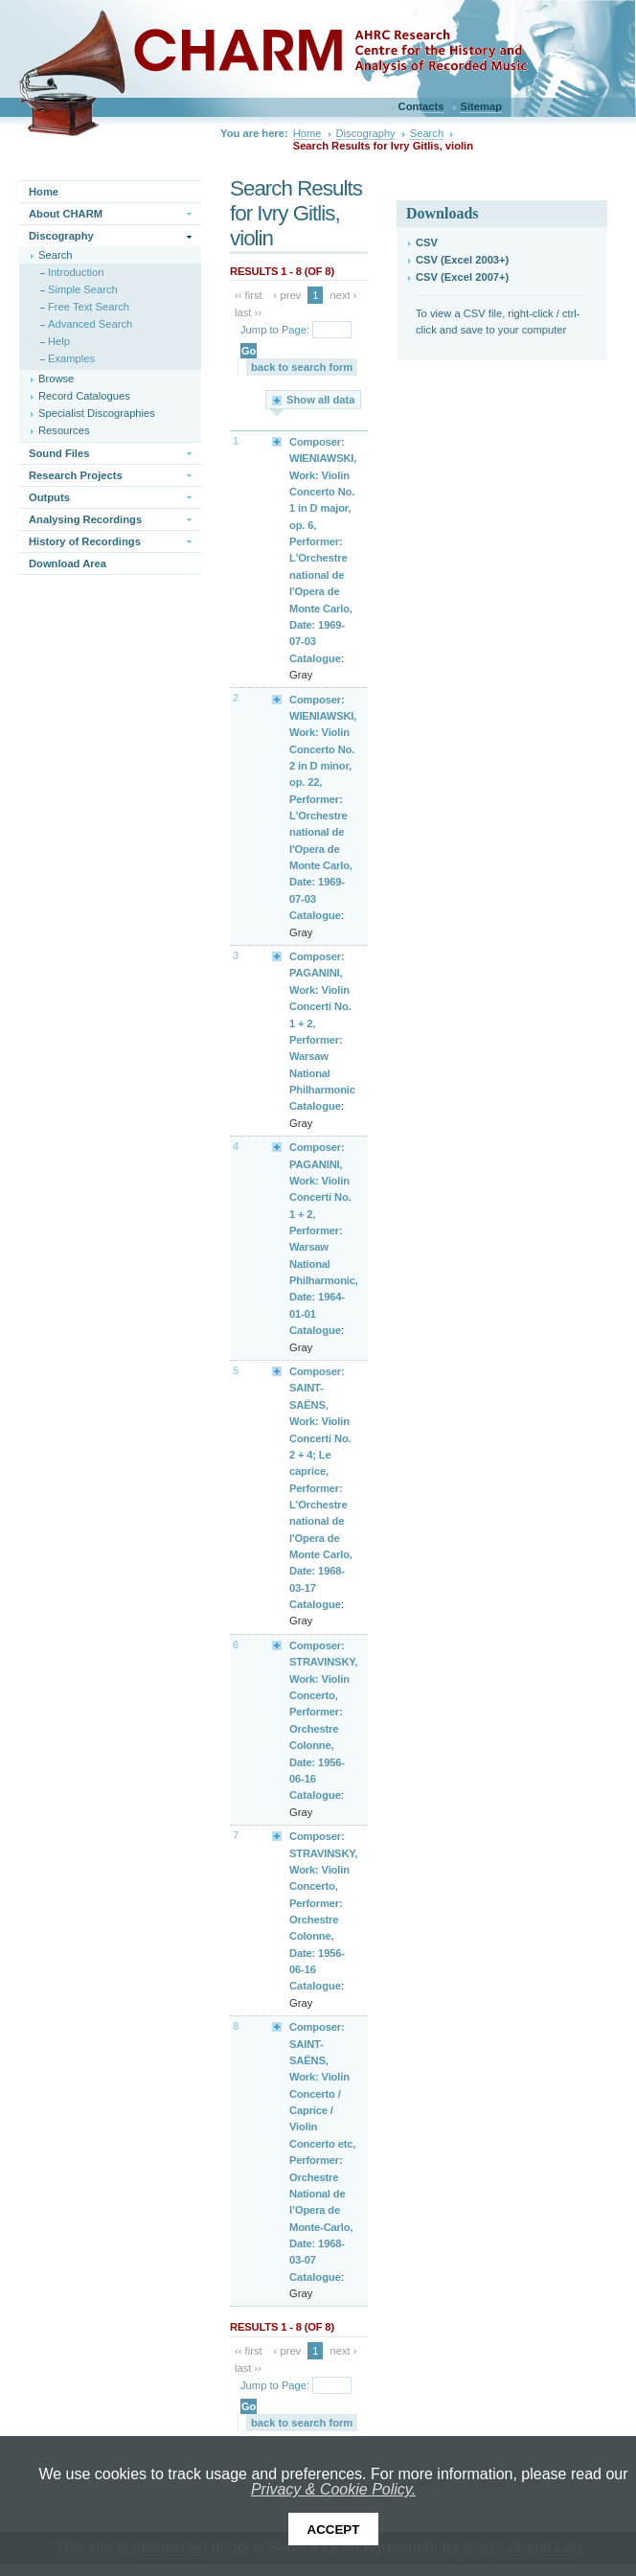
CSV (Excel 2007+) (462, 277)
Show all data (320, 399)
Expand (278, 441)
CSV (427, 242)
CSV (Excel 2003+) (462, 259)
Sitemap (481, 106)
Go (248, 350)
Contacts (421, 106)
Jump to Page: (274, 329)
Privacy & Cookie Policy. (333, 2489)
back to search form (301, 367)
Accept (333, 2529)
